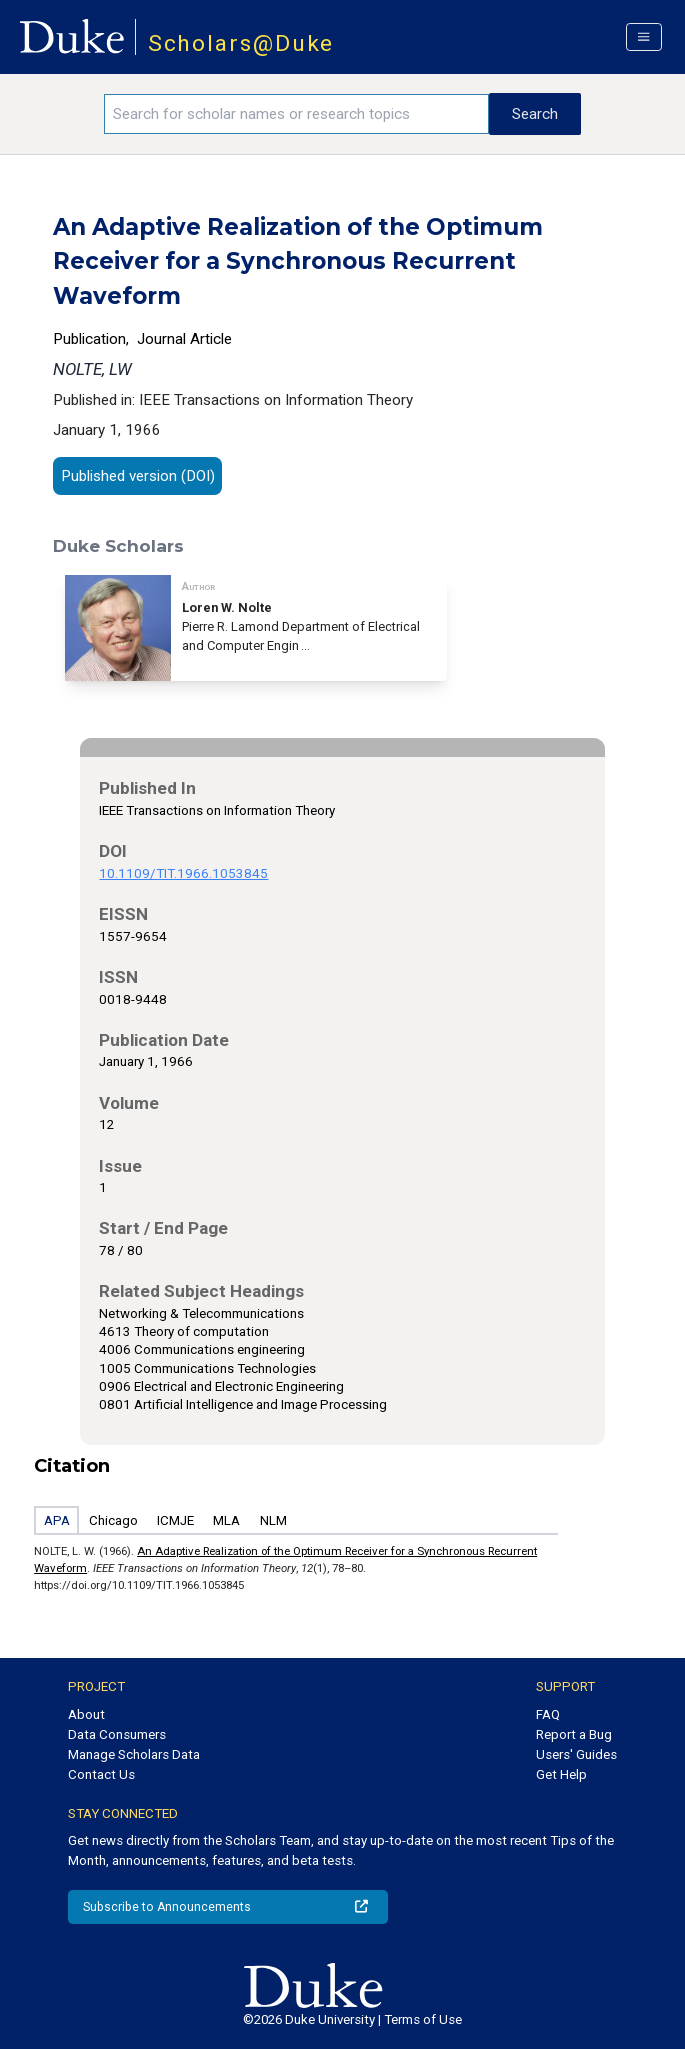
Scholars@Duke (241, 43)
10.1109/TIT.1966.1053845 (183, 873)
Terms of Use (423, 2019)
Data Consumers (117, 1734)
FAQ (548, 1714)
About (86, 1714)
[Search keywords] (296, 114)
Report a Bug (574, 1734)
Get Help (561, 1774)
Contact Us (101, 1774)
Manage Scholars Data (134, 1754)
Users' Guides (576, 1754)
